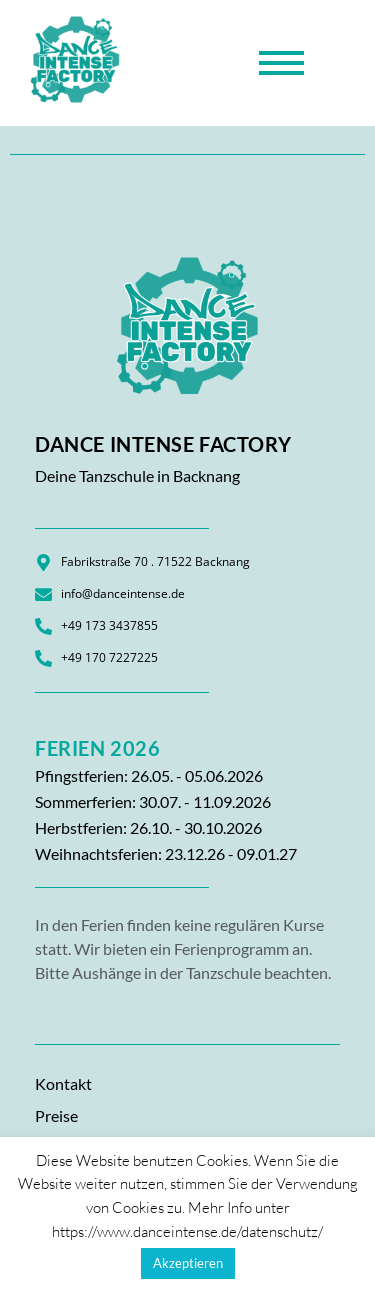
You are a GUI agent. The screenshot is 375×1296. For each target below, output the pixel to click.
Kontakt (63, 1083)
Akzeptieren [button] (188, 1263)
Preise (56, 1115)
